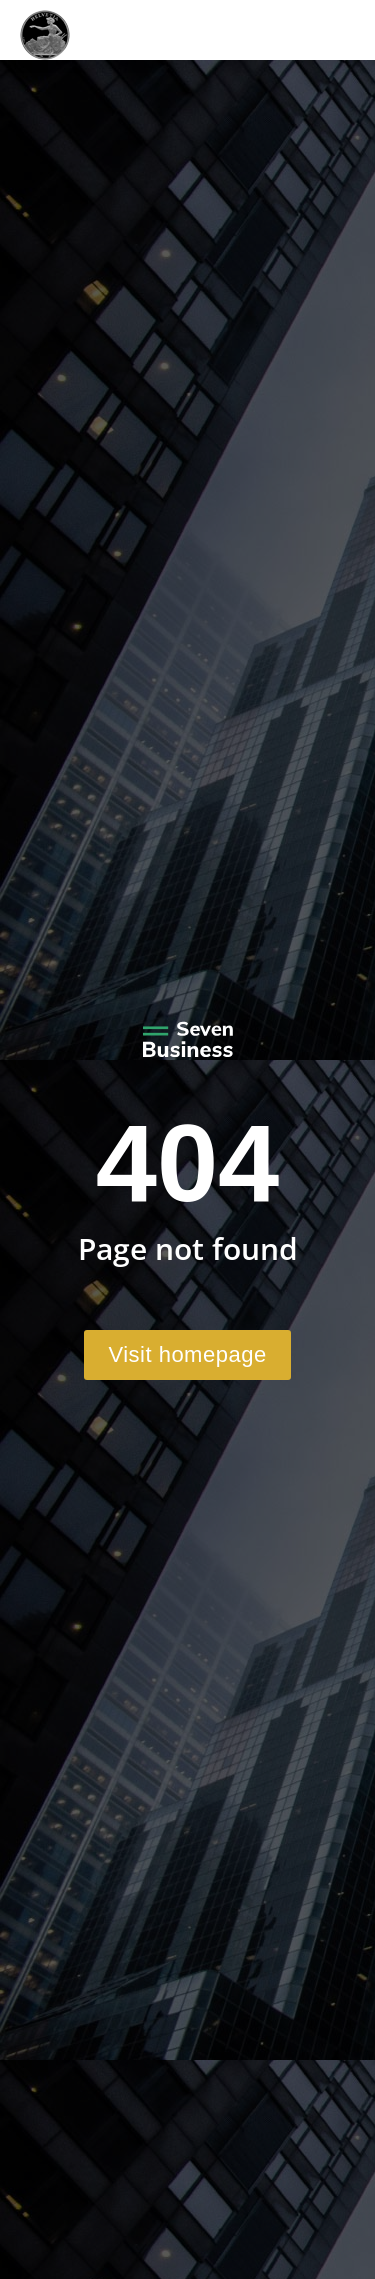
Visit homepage (187, 1354)
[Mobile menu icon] (320, 30)
